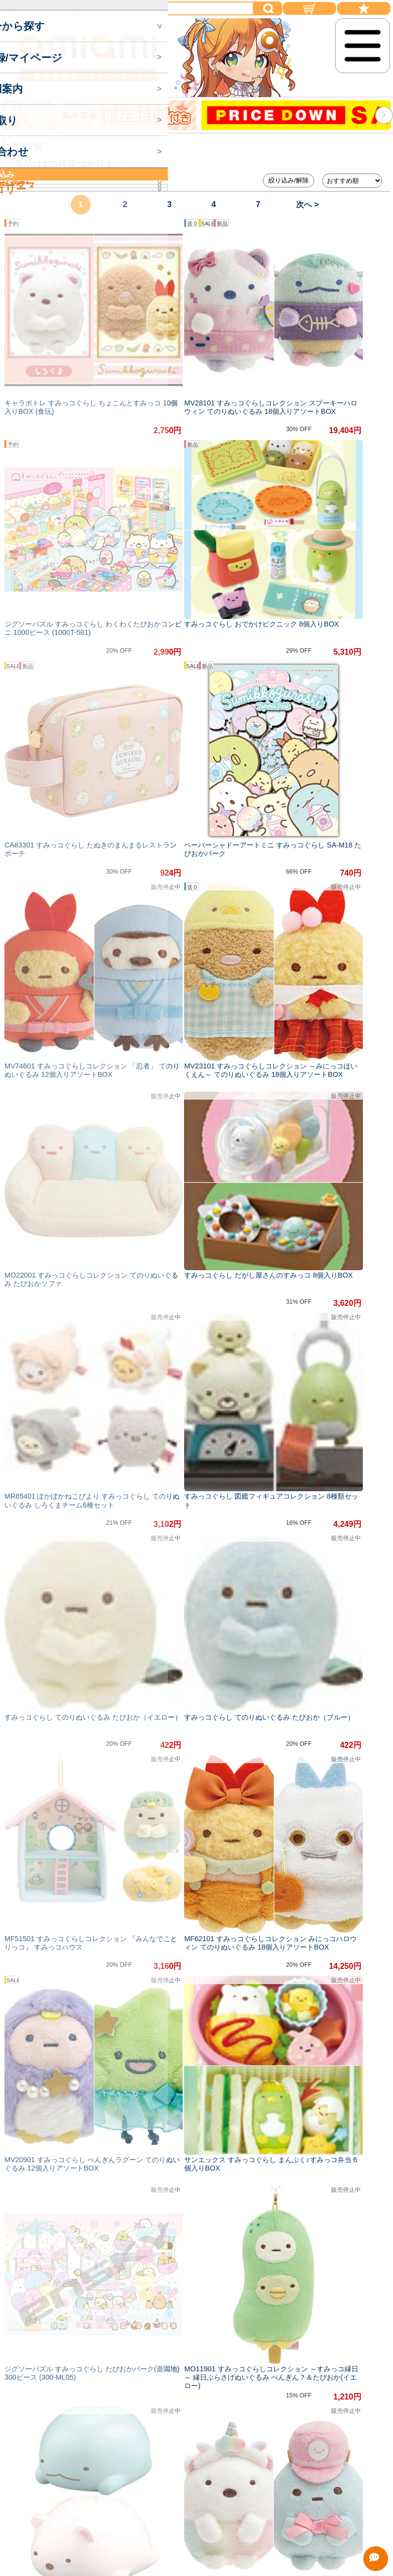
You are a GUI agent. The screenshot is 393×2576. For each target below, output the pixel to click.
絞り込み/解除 (288, 180)
